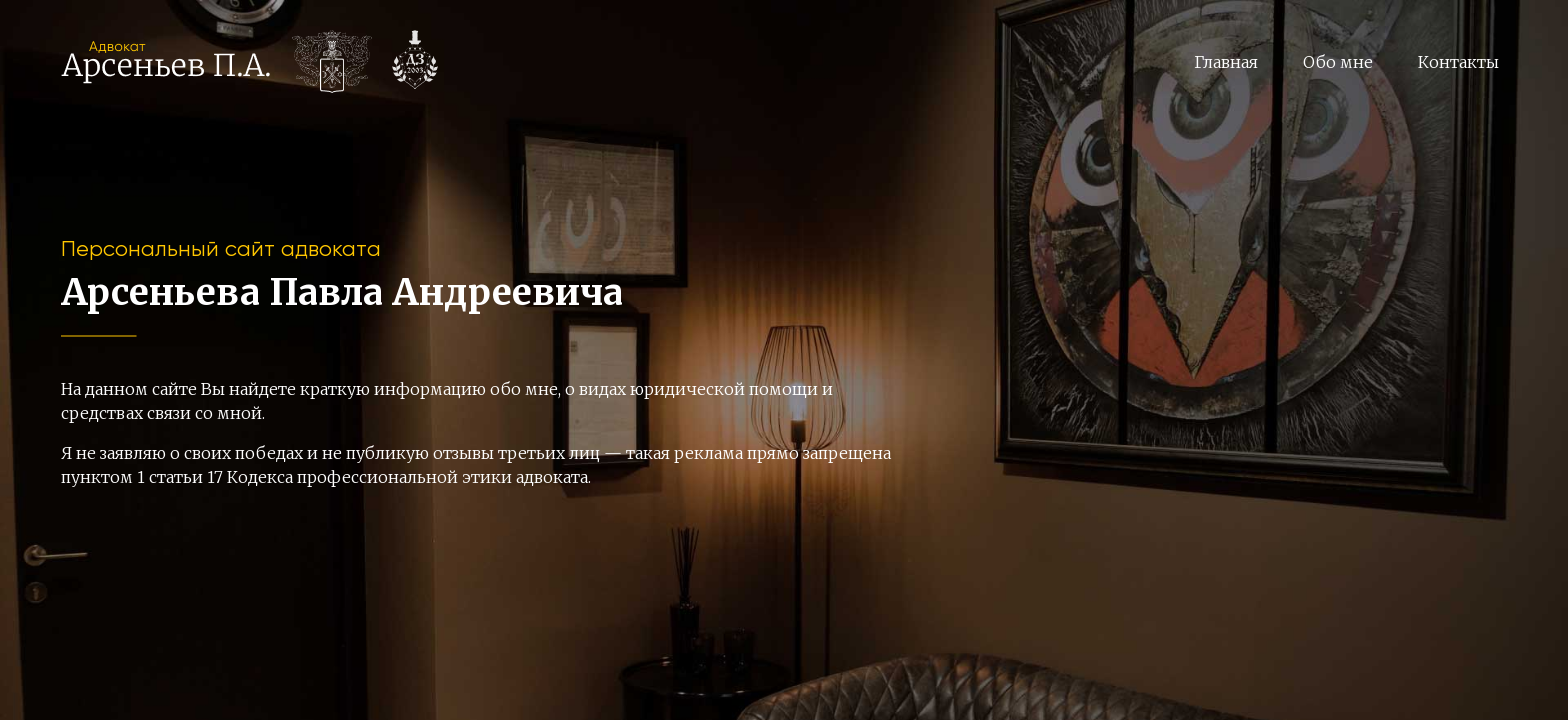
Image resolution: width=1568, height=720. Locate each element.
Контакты (1458, 62)
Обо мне (1338, 62)
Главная (1226, 62)
